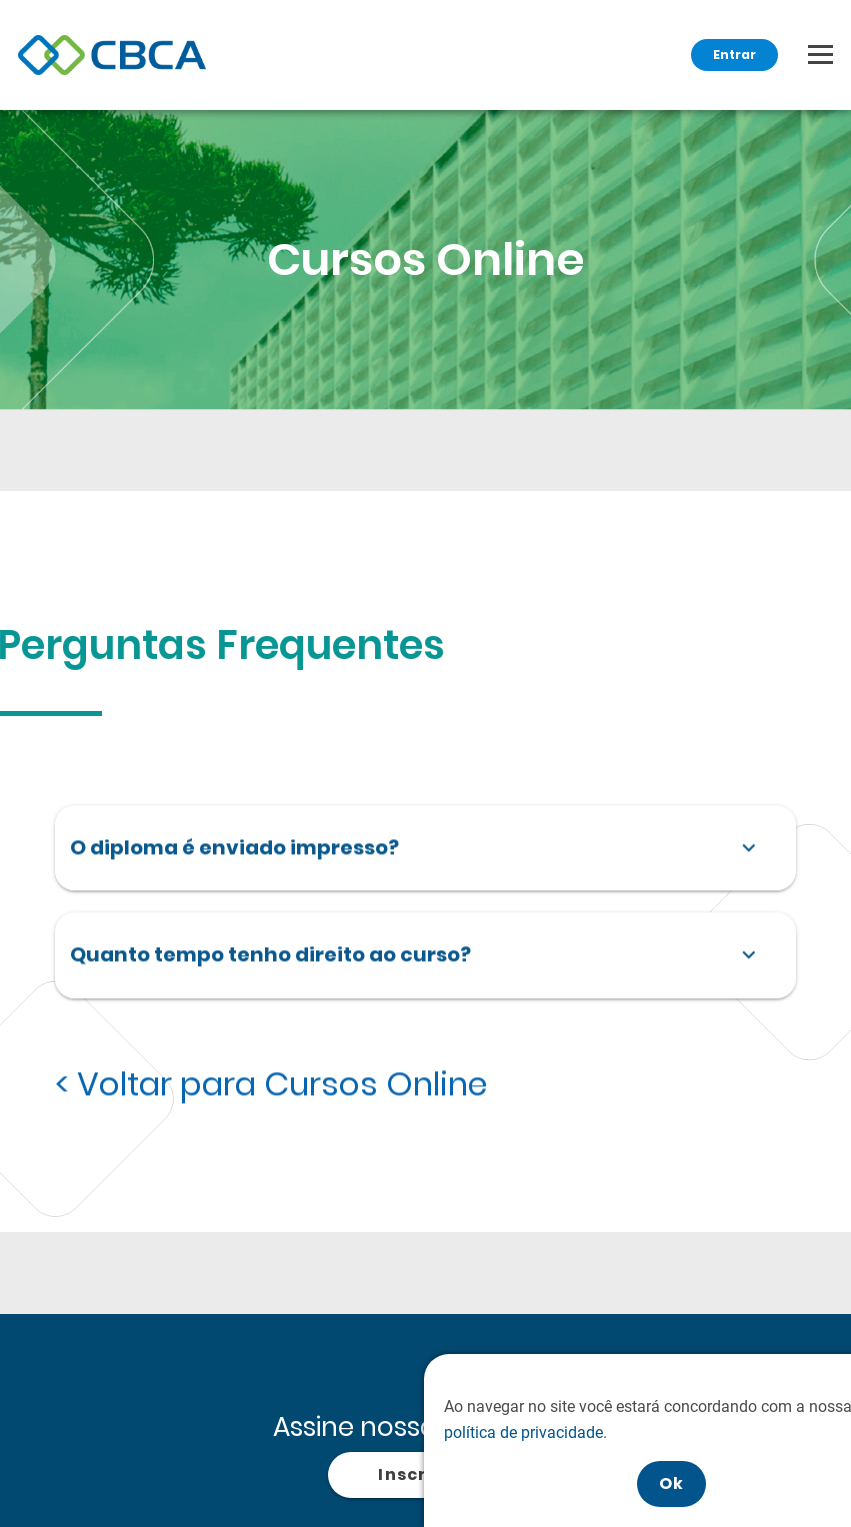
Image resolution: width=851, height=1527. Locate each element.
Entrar (734, 54)
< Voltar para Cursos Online (271, 1083)
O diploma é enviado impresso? (418, 846)
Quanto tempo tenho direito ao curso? (418, 954)
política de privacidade (587, 1432)
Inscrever (425, 1474)
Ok (736, 1483)
